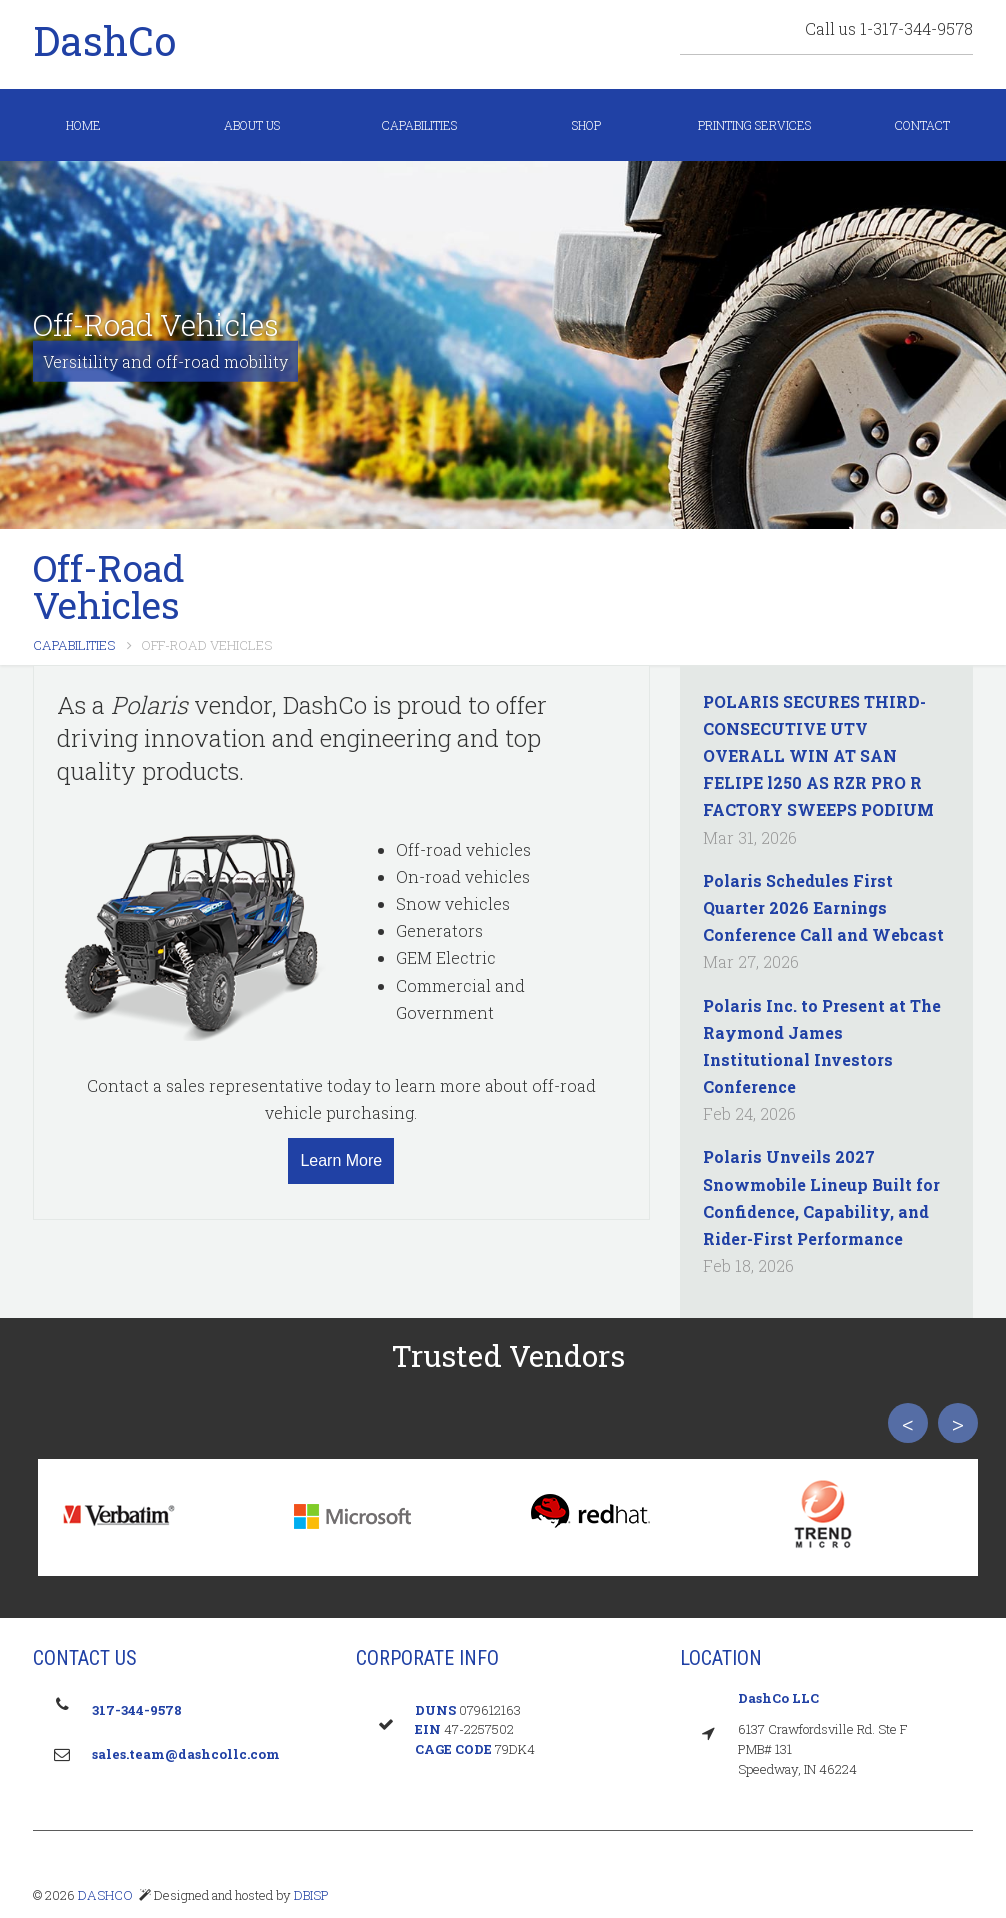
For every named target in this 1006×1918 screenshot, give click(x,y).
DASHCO (105, 1895)
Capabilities (419, 125)
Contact (922, 125)
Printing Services (754, 125)
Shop (586, 125)
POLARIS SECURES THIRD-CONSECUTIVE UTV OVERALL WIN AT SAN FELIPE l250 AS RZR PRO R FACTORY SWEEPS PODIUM (818, 756)
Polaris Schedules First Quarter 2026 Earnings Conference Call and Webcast (823, 907)
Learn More (341, 1160)
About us (252, 125)
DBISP (310, 1895)
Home (83, 125)
